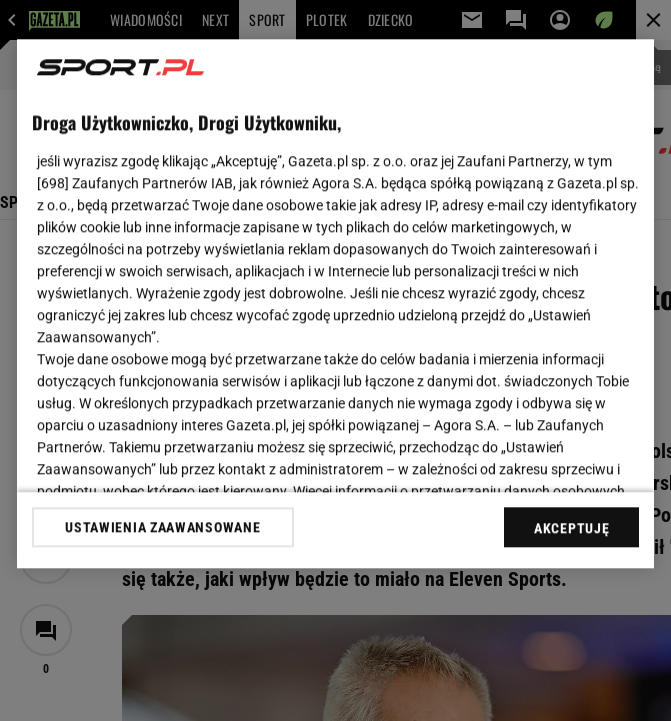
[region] (335, 303)
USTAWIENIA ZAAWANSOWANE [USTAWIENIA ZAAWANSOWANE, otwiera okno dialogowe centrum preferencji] (162, 527)
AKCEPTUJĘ (571, 528)
